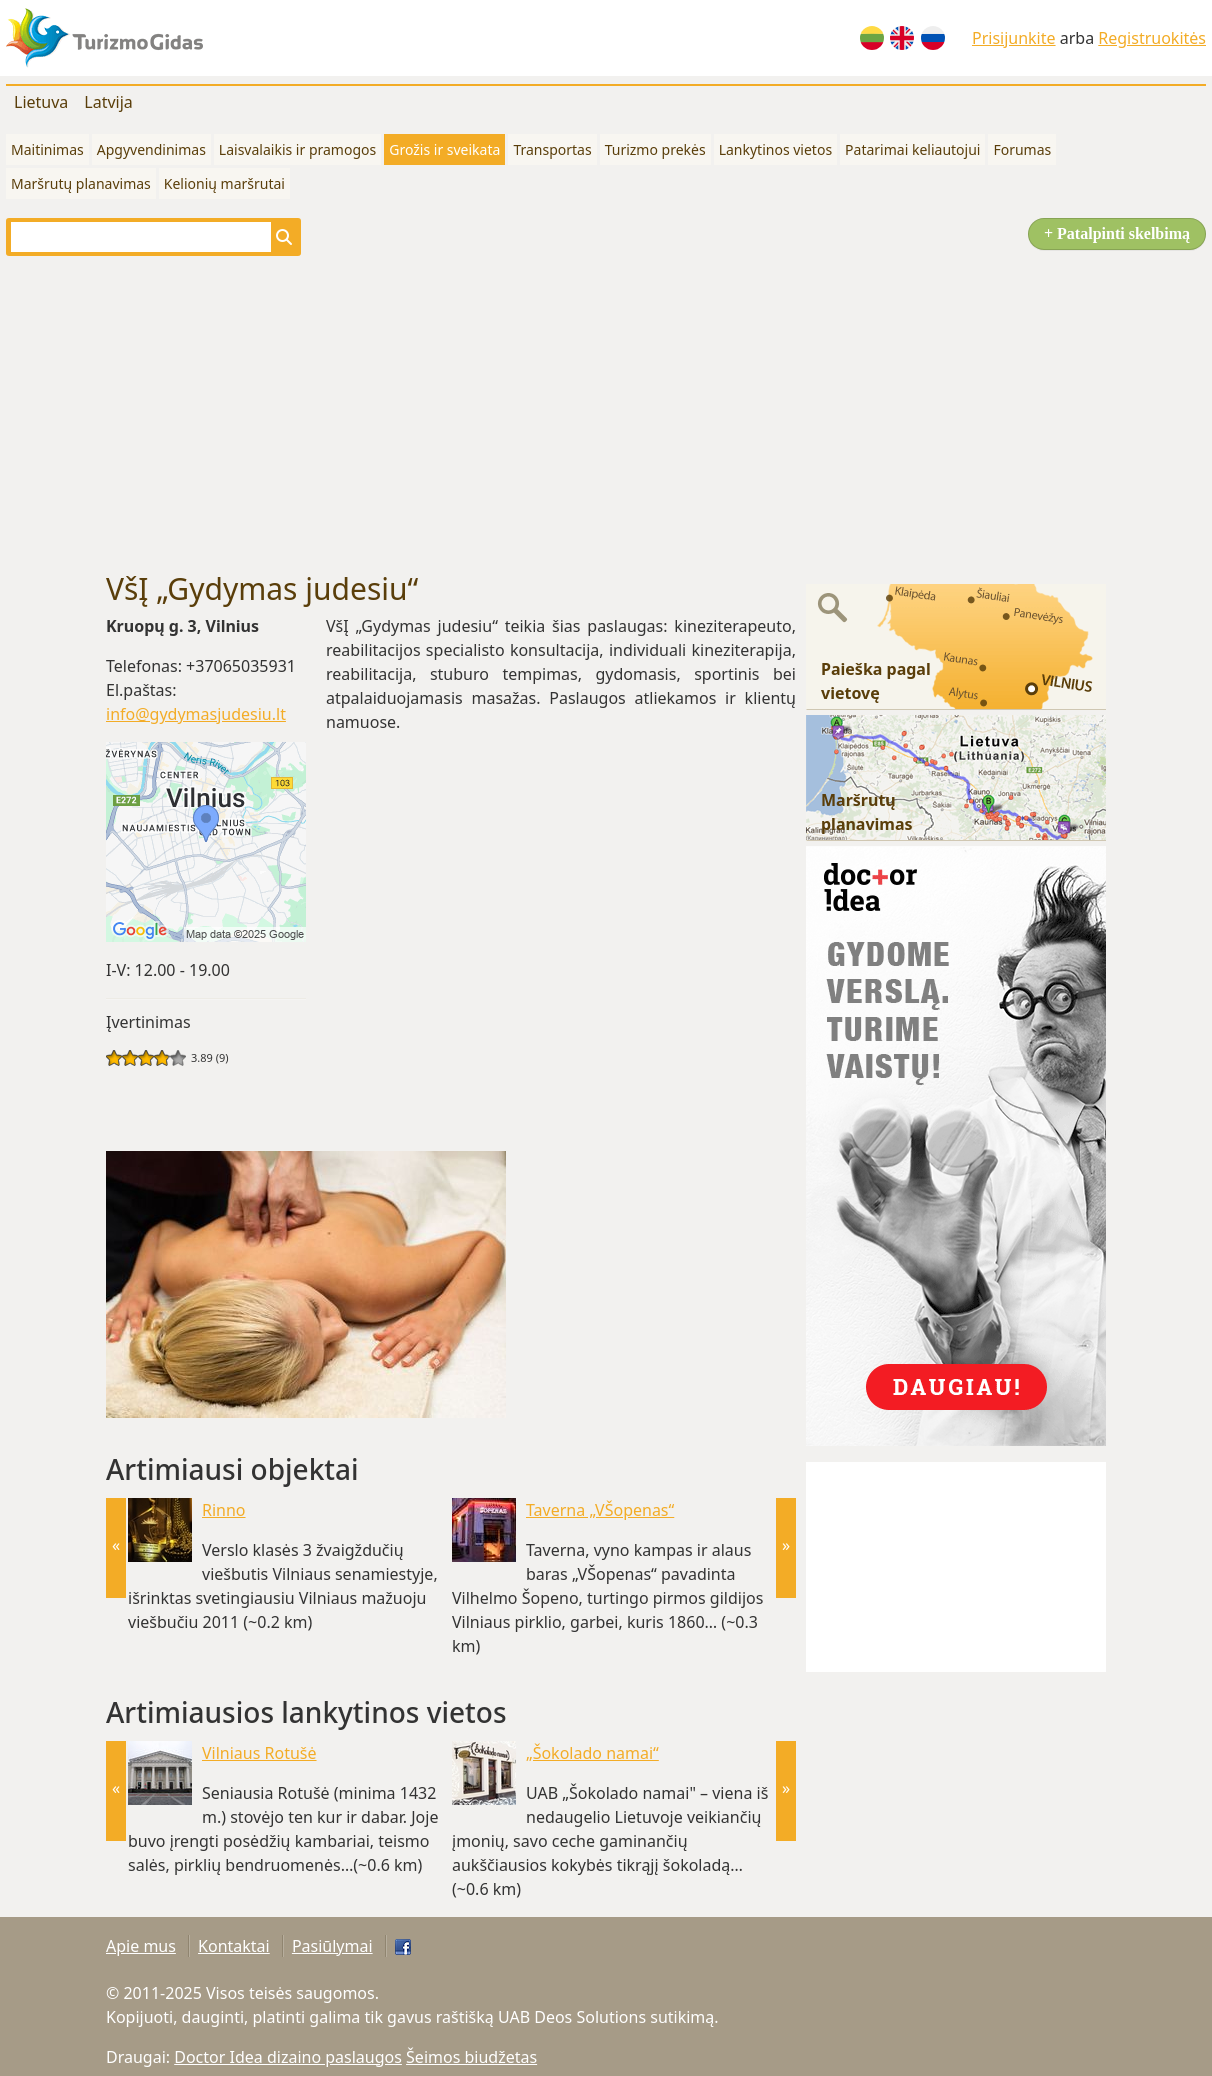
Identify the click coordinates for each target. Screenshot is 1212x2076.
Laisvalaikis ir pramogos (297, 149)
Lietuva (41, 102)
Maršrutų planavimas (81, 183)
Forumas (1022, 149)
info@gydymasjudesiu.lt (196, 714)
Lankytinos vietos (775, 149)
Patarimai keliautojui (912, 149)
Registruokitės (1152, 38)
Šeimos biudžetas (471, 2057)
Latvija (108, 102)
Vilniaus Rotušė (259, 1753)
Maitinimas (47, 149)
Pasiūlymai (332, 1946)
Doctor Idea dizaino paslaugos (288, 2057)
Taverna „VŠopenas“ (600, 1510)
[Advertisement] (606, 414)
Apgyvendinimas (151, 149)
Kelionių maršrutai (224, 183)
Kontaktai (234, 1946)
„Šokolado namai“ (592, 1753)
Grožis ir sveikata (444, 149)
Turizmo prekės (655, 149)
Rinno (224, 1510)
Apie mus (141, 1946)
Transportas (552, 149)
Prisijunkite (1014, 38)
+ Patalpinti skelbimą (1117, 233)
